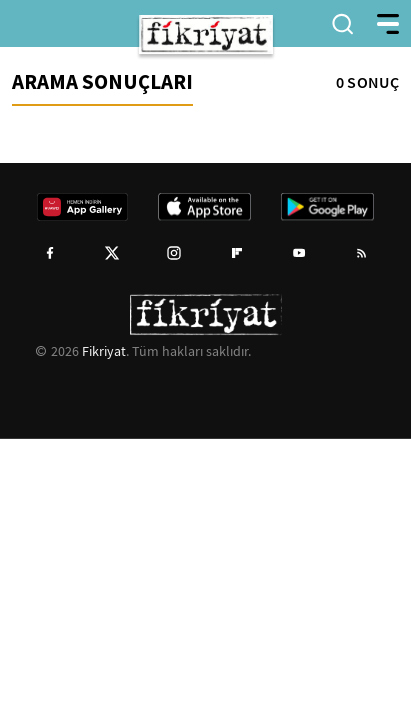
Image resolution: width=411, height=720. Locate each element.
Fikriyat (104, 351)
